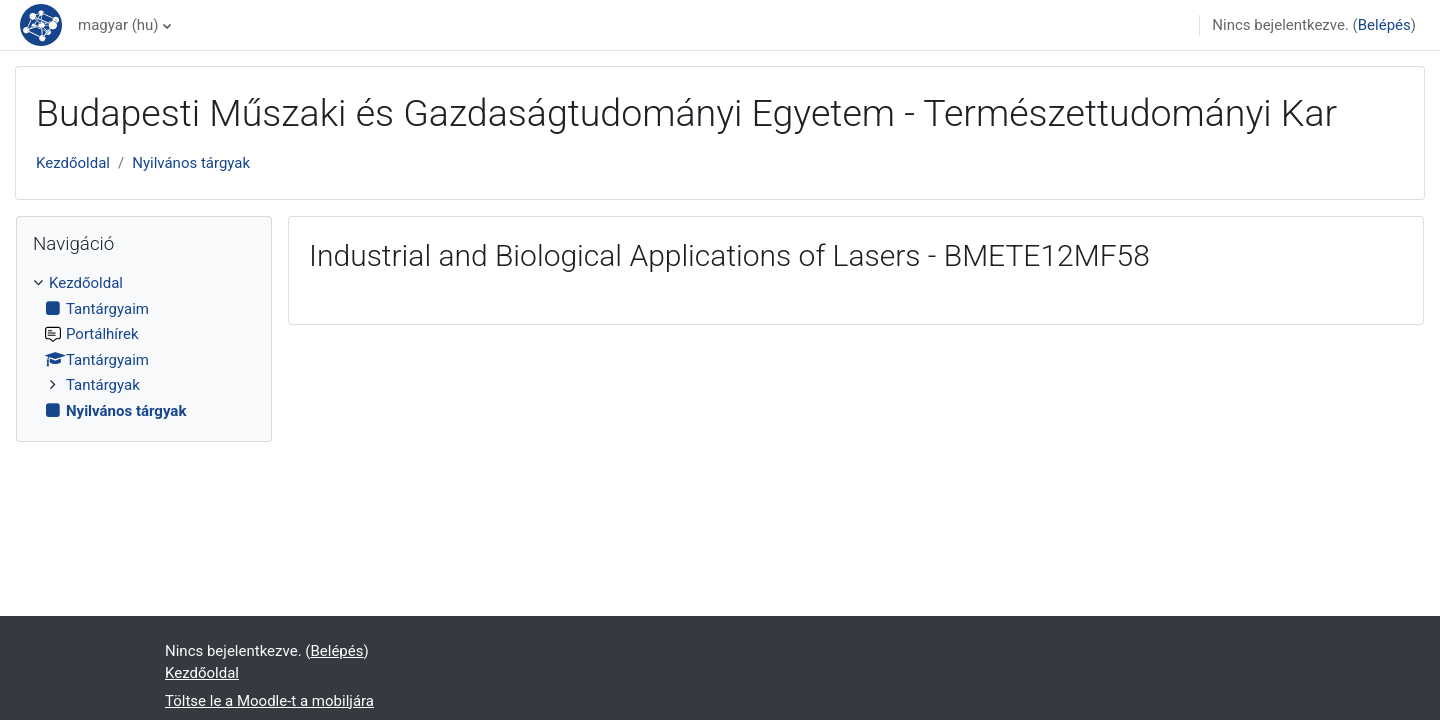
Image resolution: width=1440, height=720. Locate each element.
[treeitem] (144, 347)
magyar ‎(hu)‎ (118, 25)
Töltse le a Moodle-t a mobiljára (269, 701)
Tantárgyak (103, 385)
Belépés (1384, 25)
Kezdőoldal (73, 163)
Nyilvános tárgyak (191, 163)
